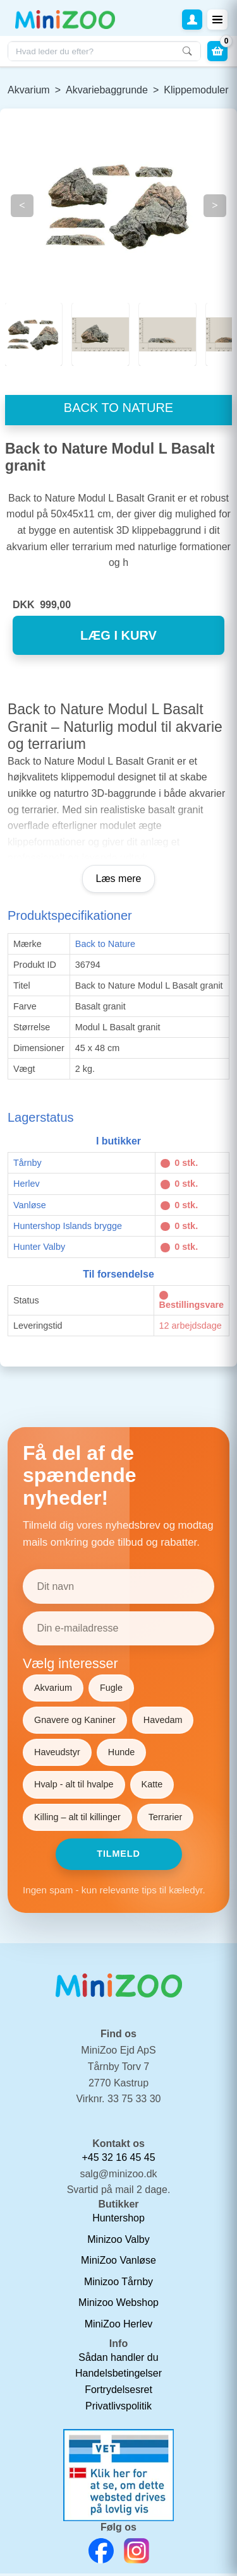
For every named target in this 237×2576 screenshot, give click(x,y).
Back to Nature (105, 946)
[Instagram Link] (136, 2553)
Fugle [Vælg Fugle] (111, 1690)
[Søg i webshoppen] (104, 51)
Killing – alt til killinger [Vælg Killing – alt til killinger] (77, 1819)
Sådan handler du (118, 2360)
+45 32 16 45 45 (118, 2160)
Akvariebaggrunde (107, 90)
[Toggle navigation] (217, 19)
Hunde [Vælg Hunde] (121, 1755)
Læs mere (118, 881)
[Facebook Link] (101, 2553)
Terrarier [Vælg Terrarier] (166, 1819)
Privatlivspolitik (118, 2408)
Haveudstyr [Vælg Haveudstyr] (57, 1755)
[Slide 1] (100, 334)
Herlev (26, 1186)
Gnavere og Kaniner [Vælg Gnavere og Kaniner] (75, 1722)
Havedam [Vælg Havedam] (163, 1722)
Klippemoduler (196, 90)
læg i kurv (118, 638)
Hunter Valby (39, 1249)
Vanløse (29, 1207)
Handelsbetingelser (118, 2375)
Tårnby (27, 1165)
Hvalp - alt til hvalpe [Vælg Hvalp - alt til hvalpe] (74, 1787)
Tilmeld (118, 1856)
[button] (192, 20)
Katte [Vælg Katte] (152, 1787)
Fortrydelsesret (118, 2392)
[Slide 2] (167, 334)
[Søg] (187, 51)
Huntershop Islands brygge (67, 1228)
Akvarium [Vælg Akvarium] (53, 1690)
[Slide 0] (33, 334)
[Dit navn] (118, 1589)
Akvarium (29, 90)
